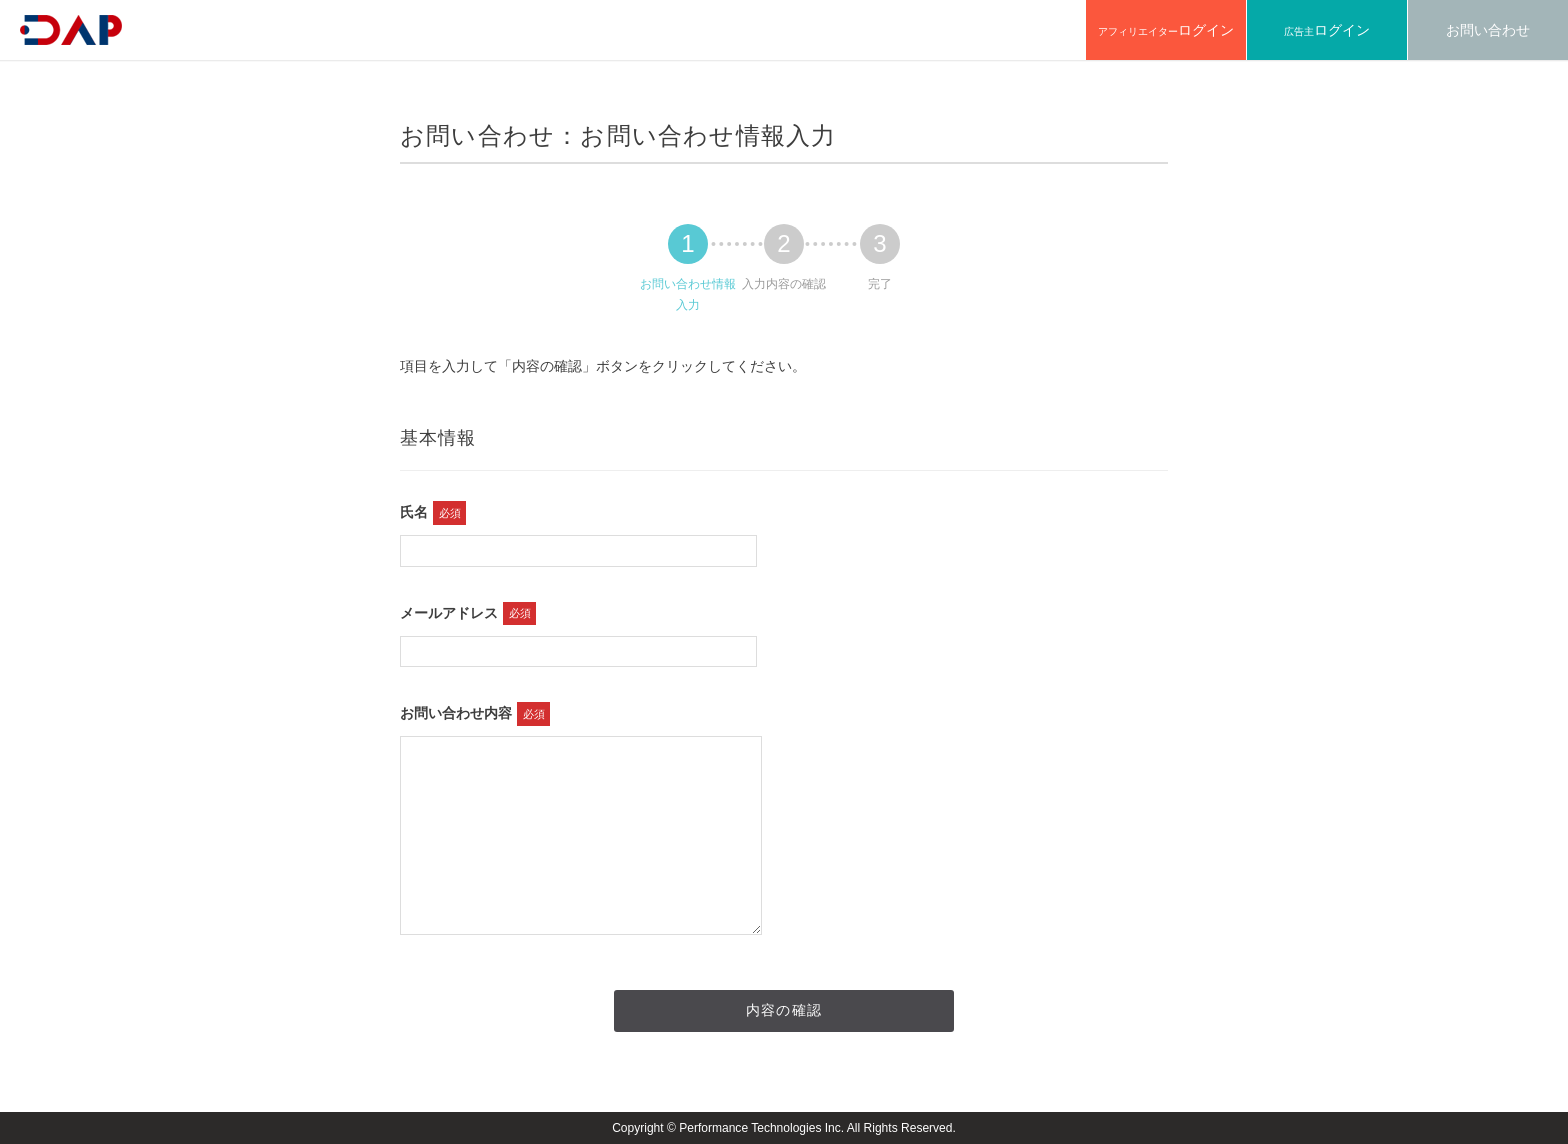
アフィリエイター (1166, 30)
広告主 (1327, 30)
